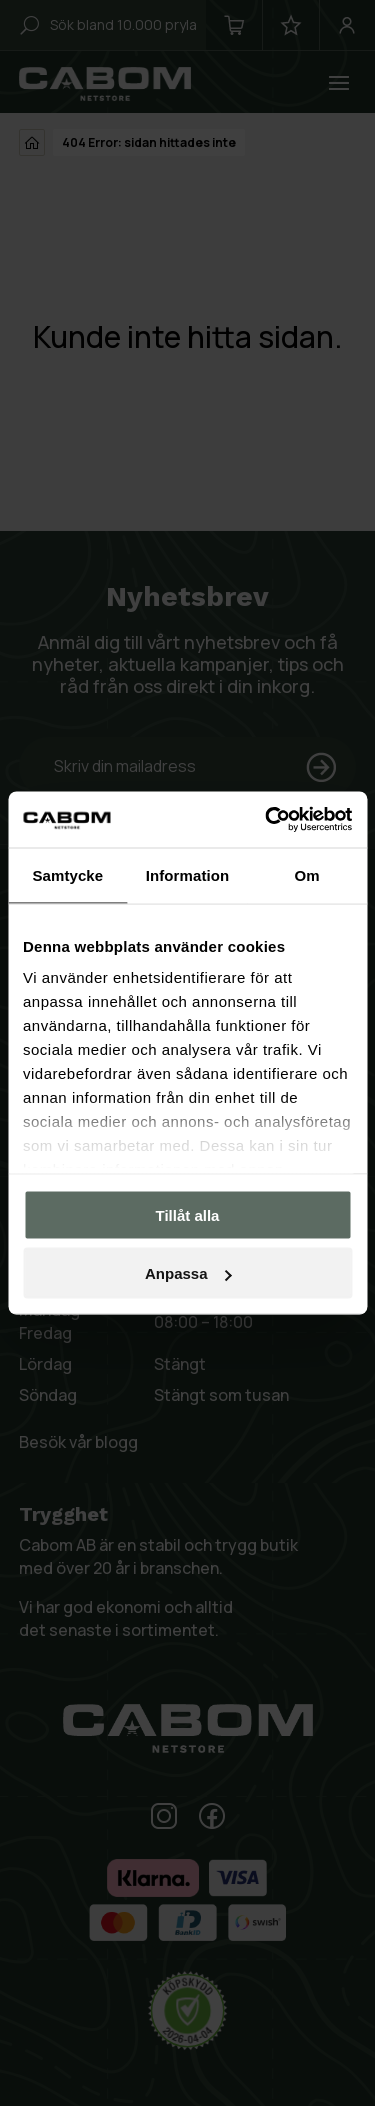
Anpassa (188, 1273)
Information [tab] (188, 874)
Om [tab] (307, 874)
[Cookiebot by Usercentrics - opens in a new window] (267, 820)
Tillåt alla (188, 1214)
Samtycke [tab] (67, 874)
